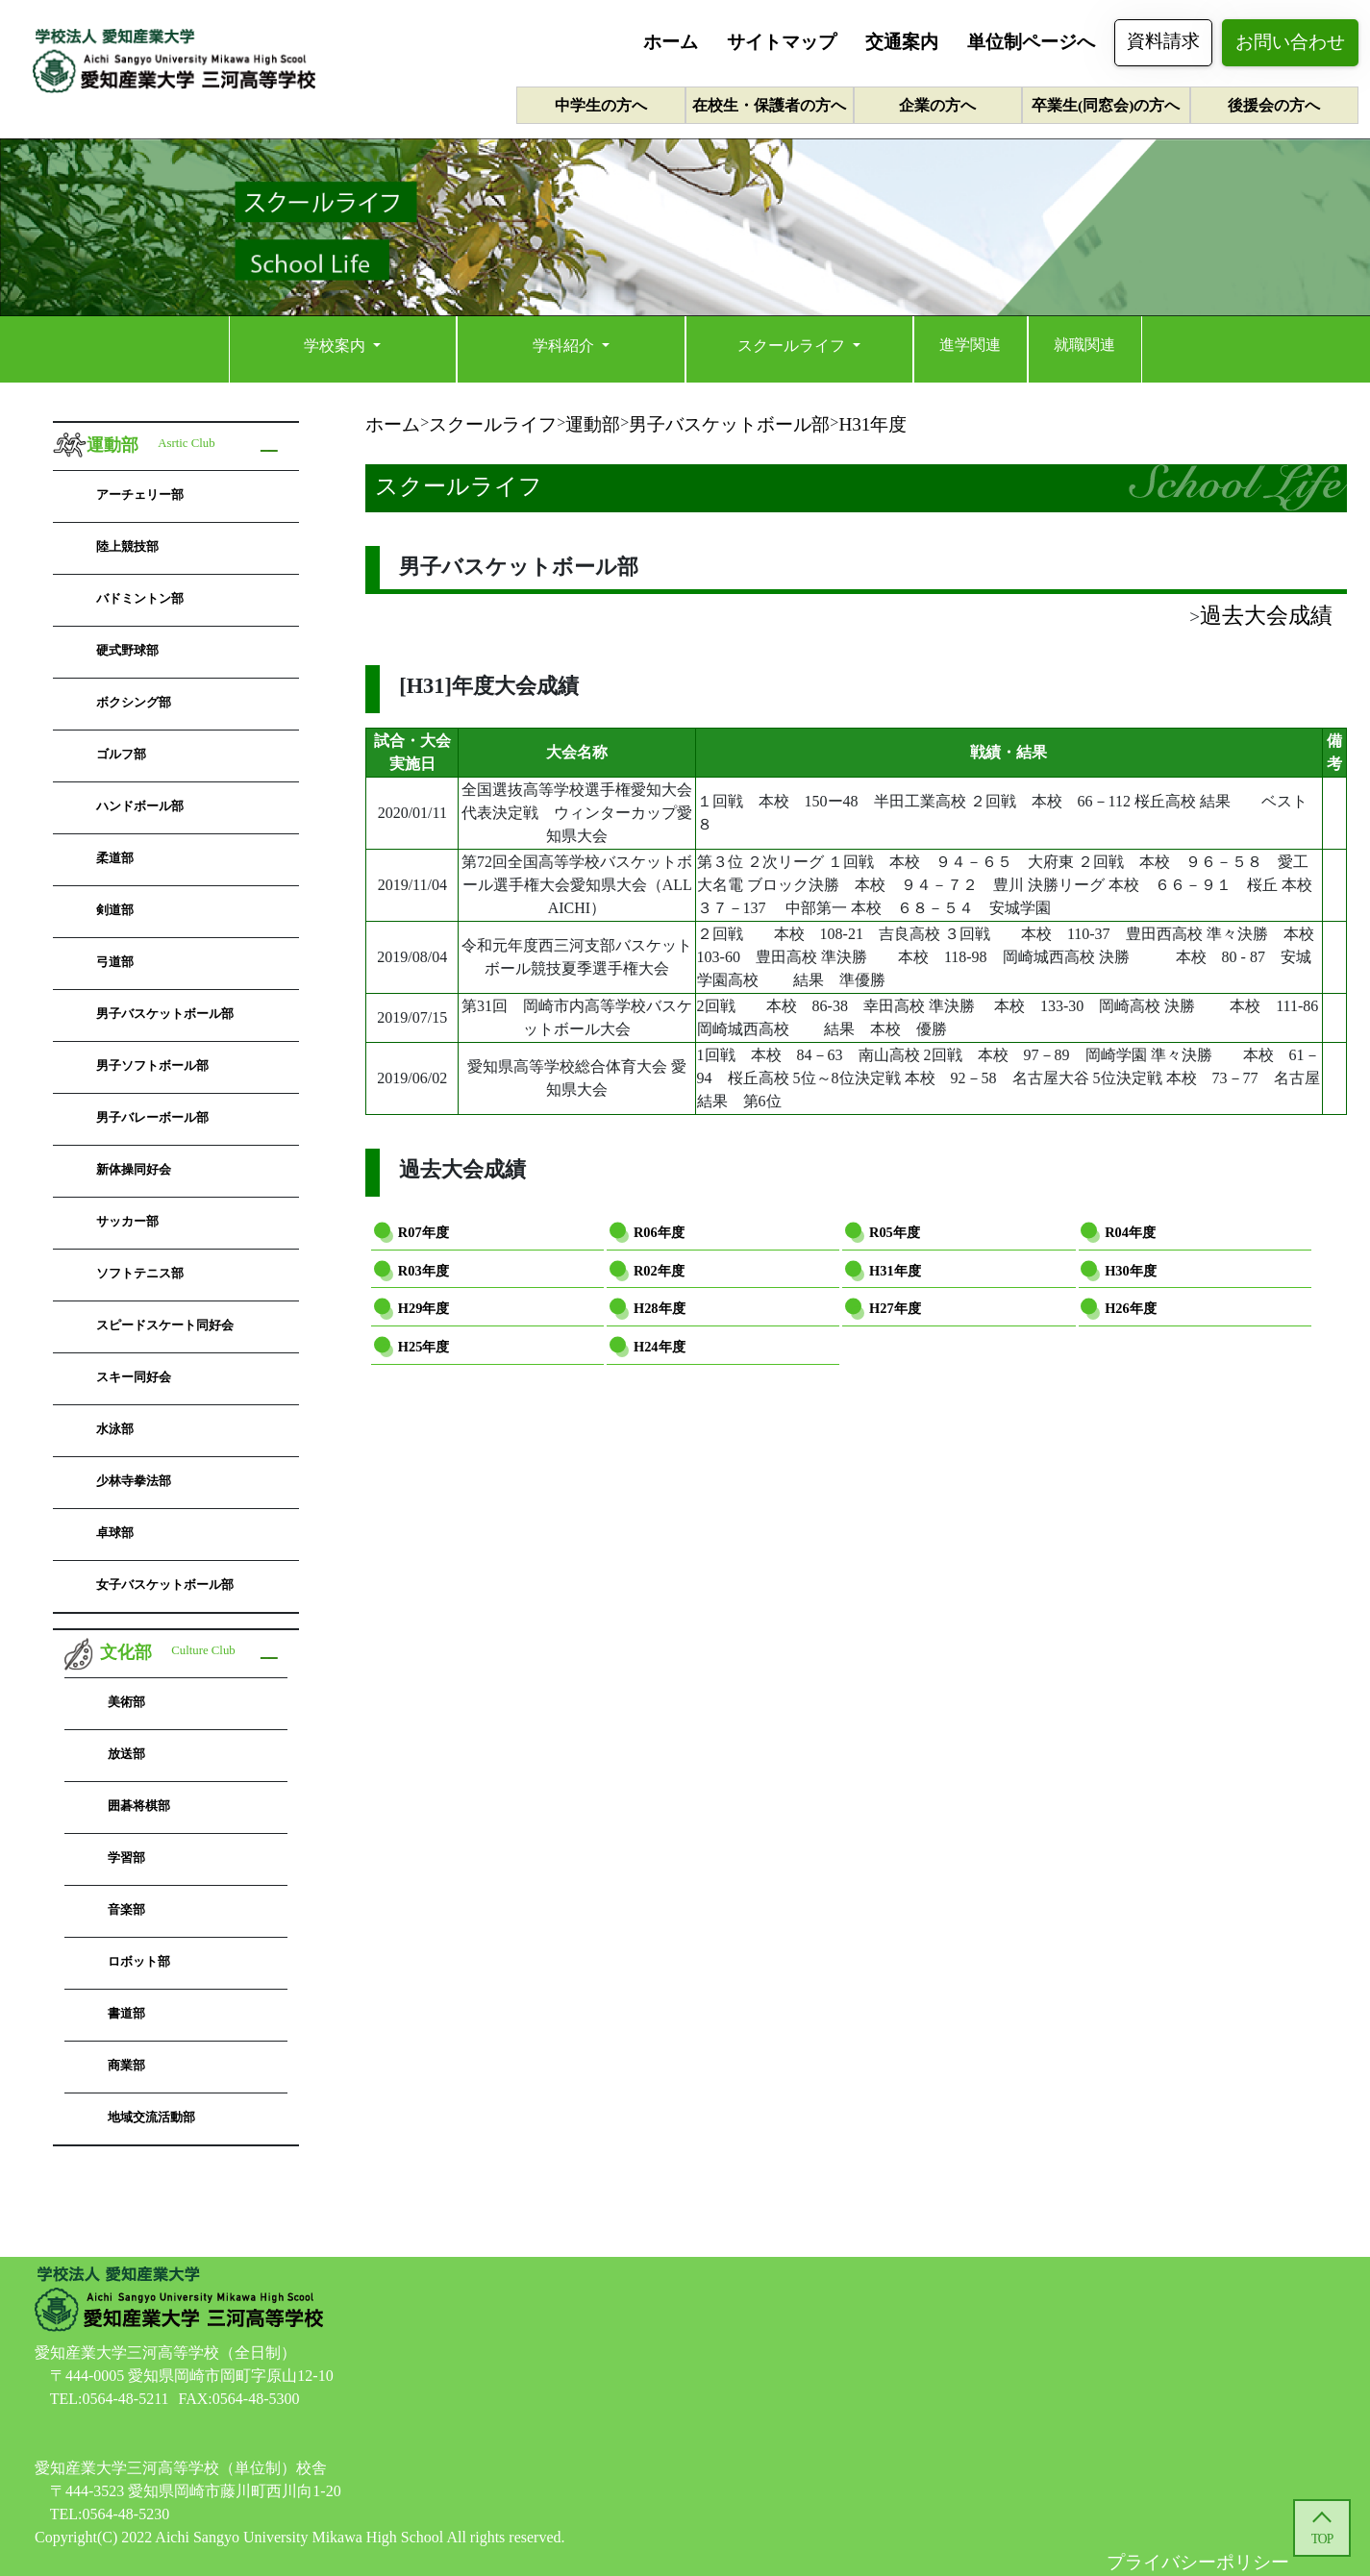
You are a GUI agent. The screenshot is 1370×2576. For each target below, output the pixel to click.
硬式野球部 (127, 650)
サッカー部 (127, 1221)
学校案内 (336, 345)
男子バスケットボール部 (165, 1013)
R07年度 (423, 1232)
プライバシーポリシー (1198, 2562)
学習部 (126, 1857)
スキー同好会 (133, 1377)
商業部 (126, 2065)
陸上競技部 (127, 546)
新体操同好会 (133, 1169)
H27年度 (895, 1308)
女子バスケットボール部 (165, 1584)
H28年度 (659, 1308)
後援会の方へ (1274, 105)
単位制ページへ (1031, 42)
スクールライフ (793, 345)
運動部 (592, 424)
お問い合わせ (1290, 42)
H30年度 (1131, 1270)
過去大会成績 (1266, 615)
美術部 (126, 1702)
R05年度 (894, 1232)
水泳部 (115, 1429)
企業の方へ (937, 105)
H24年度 (659, 1346)
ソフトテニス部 (140, 1273)
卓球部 (115, 1532)
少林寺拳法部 (133, 1481)
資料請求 (1163, 41)
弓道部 (115, 961)
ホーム (670, 42)
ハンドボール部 (140, 806)
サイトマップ (781, 42)
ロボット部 (139, 1961)
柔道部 (115, 858)
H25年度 (424, 1346)
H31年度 (895, 1270)
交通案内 (901, 42)
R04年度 (1130, 1232)
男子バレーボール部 (152, 1117)
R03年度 (423, 1270)
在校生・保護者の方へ (769, 105)
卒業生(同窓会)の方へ (1106, 105)
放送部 (126, 1753)
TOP (1322, 2539)
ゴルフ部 (121, 754)
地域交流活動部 (151, 2117)
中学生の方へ (601, 105)
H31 (872, 424)
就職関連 (1084, 344)
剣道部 (115, 910)
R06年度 (659, 1232)
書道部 (126, 2013)
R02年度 (659, 1270)
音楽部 (126, 1909)
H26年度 (1131, 1308)
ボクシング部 (133, 702)
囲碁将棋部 (139, 1805)
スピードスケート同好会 (165, 1325)
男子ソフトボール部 (152, 1065)
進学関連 (970, 344)
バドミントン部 (140, 598)
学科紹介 (565, 345)
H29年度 (424, 1308)
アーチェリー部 (140, 494)
